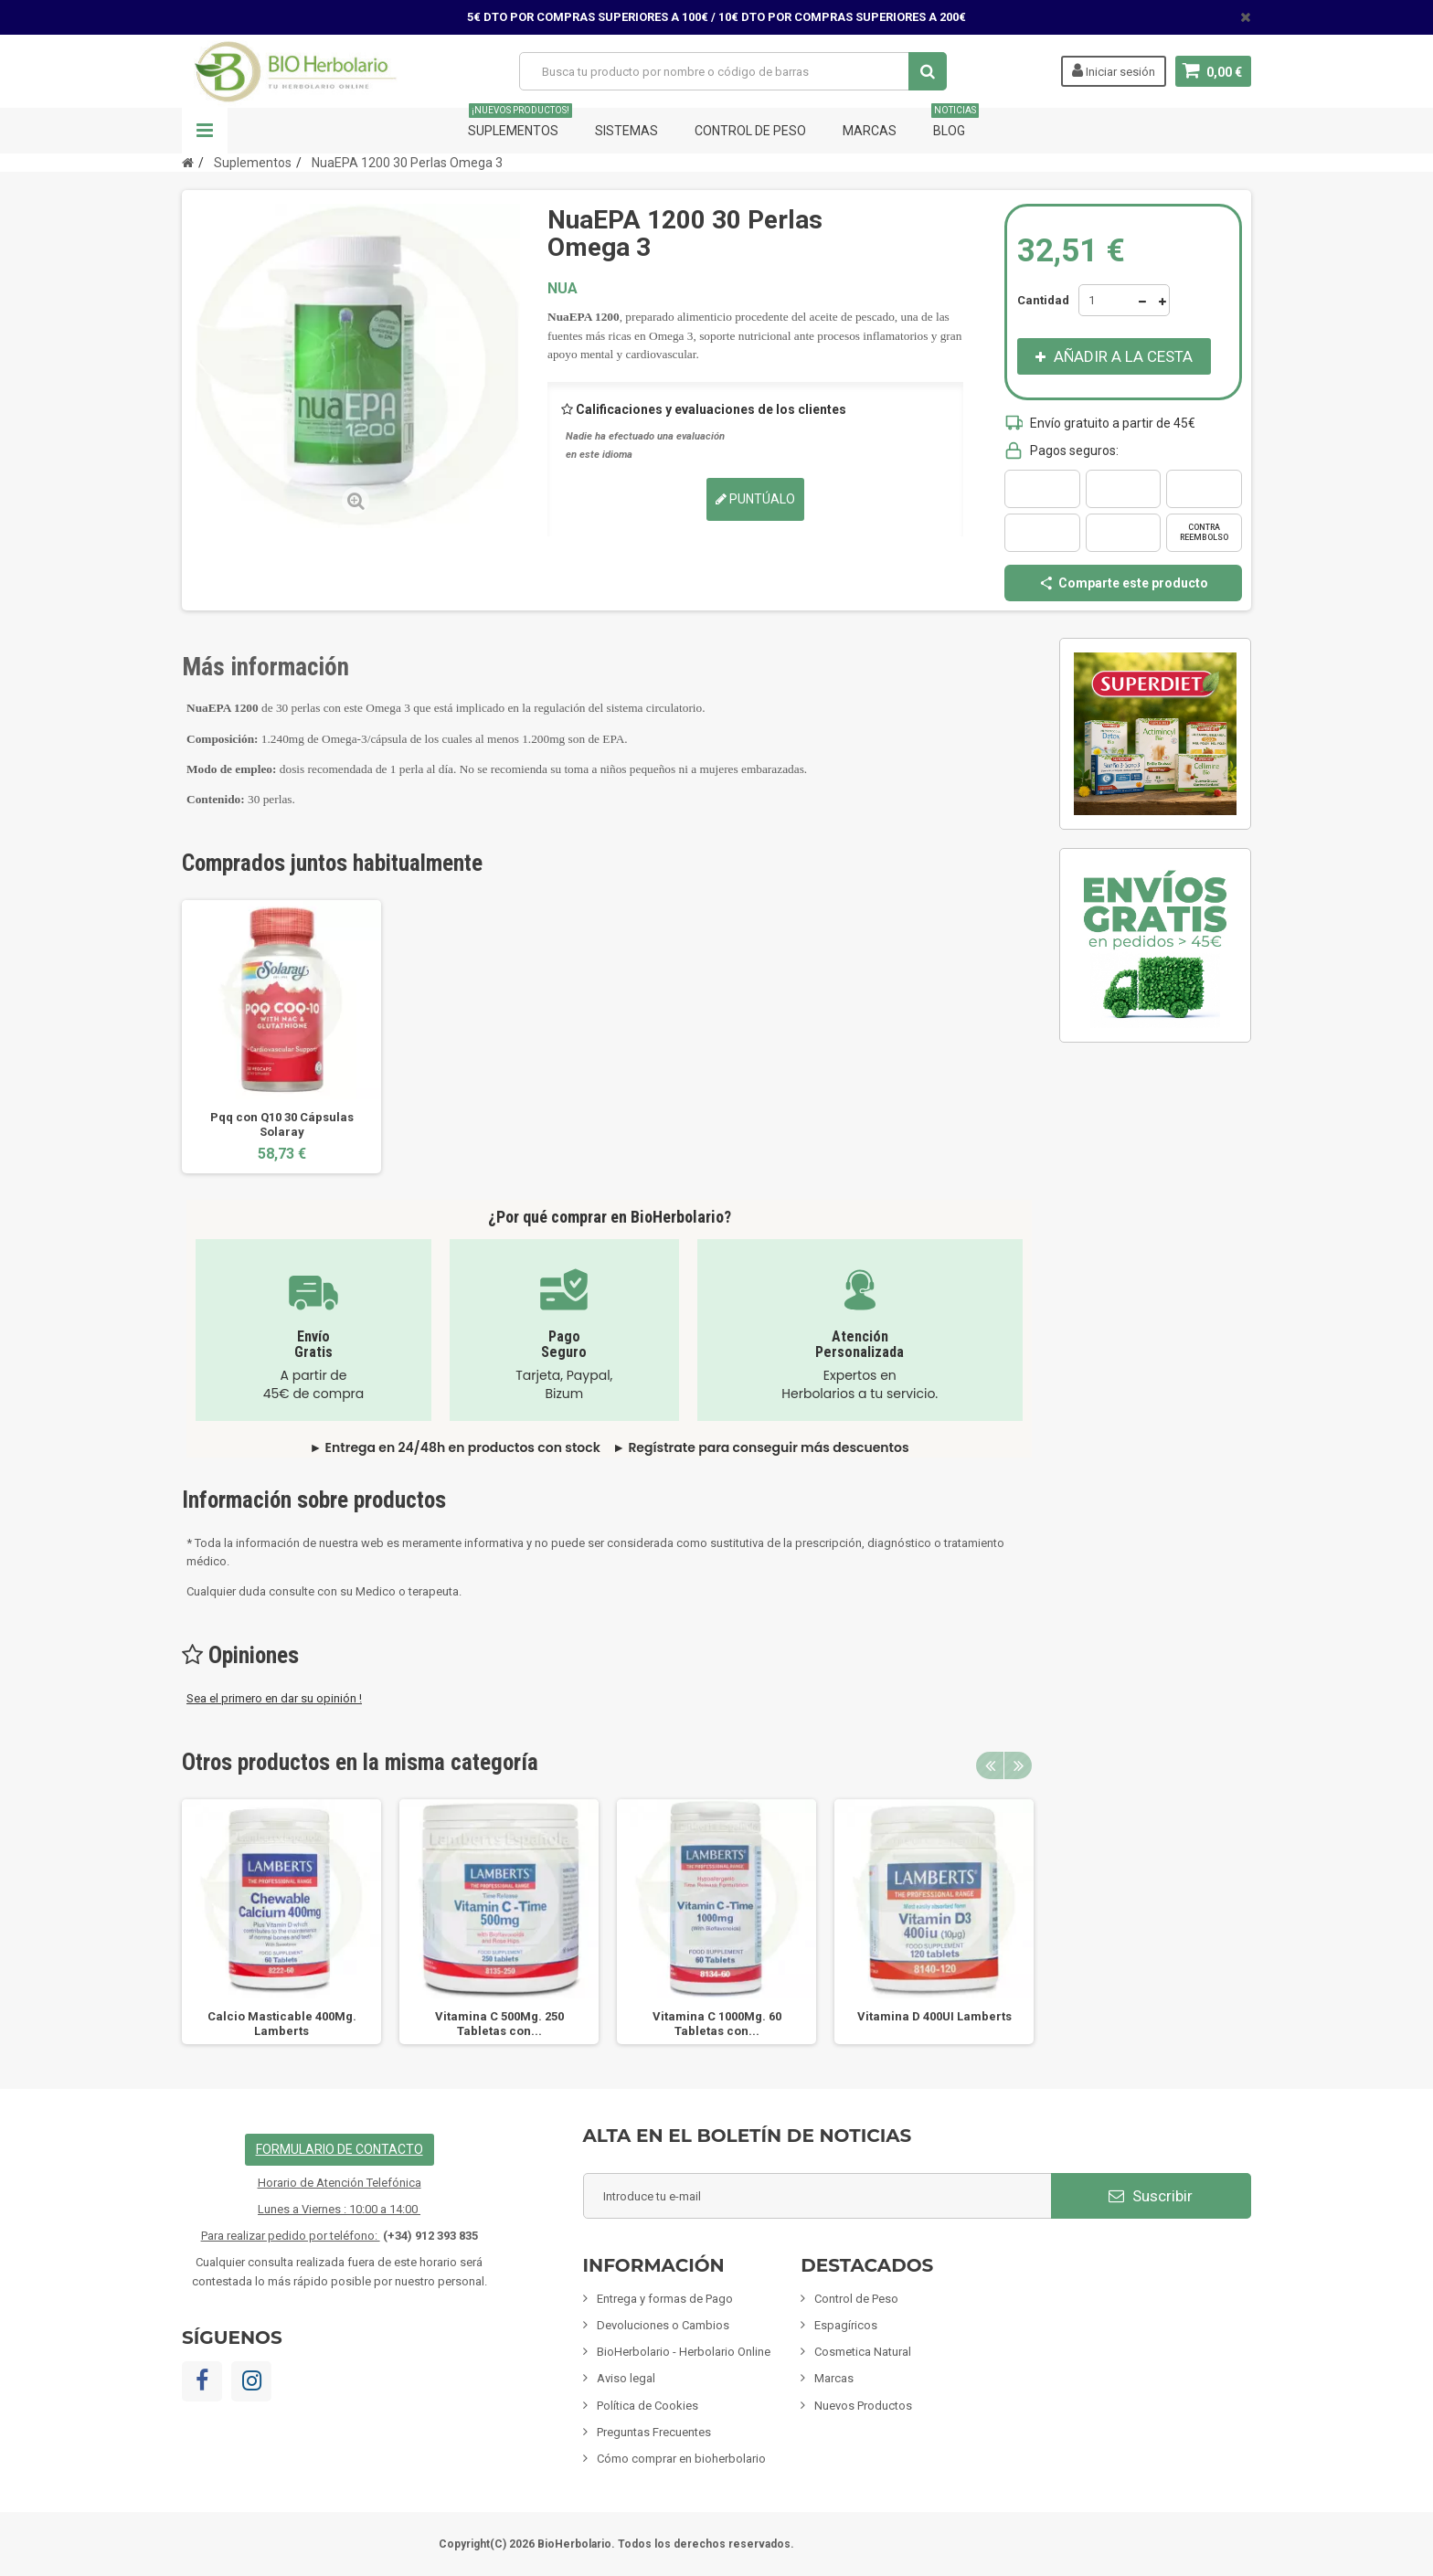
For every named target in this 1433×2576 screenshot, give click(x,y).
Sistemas (626, 130)
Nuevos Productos (863, 2405)
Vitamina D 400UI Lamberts (934, 2016)
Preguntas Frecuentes (654, 2432)
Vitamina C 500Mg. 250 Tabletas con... (499, 2023)
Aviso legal (626, 2378)
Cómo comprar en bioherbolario (681, 2458)
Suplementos (520, 123)
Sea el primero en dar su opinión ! (274, 1698)
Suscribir (1151, 2196)
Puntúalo (755, 499)
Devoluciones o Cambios (663, 2325)
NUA (562, 288)
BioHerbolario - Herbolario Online (683, 2352)
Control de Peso (750, 130)
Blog (955, 123)
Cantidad (1043, 300)
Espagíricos (845, 2325)
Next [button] (1018, 1765)
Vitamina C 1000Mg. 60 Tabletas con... (717, 2023)
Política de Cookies (647, 2405)
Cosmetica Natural (862, 2352)
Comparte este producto (1123, 583)
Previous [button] (989, 1765)
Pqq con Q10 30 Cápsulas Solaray (282, 1124)
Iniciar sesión (1113, 70)
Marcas (870, 130)
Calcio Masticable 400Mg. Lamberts (281, 2023)
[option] (281, 1036)
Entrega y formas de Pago (665, 2299)
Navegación (205, 131)
